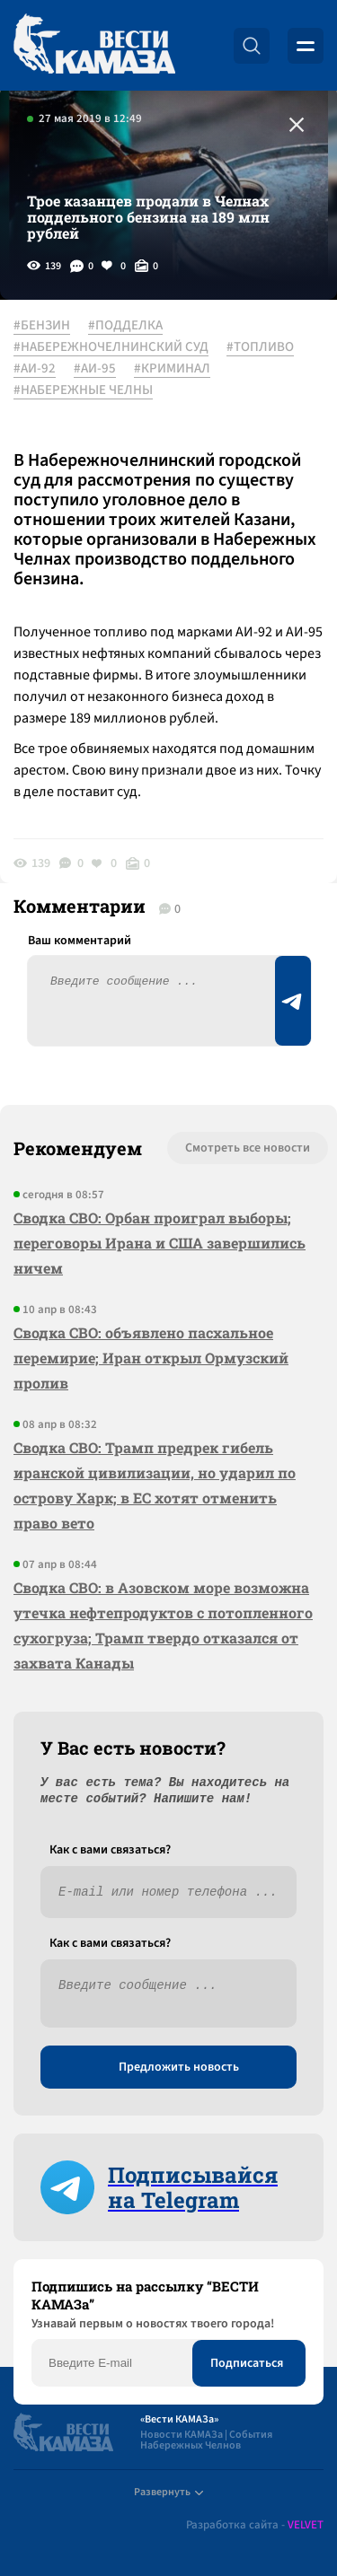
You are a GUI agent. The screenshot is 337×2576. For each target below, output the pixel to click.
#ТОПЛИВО (260, 347)
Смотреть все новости (247, 1148)
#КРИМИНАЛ (172, 369)
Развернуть (168, 2492)
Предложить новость (179, 2067)
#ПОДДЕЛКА (125, 326)
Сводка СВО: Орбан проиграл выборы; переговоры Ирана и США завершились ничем (159, 1242)
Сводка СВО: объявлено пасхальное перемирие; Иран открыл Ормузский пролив (150, 1357)
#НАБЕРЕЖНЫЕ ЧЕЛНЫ (83, 390)
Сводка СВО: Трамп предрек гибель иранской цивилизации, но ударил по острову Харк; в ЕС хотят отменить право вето (154, 1485)
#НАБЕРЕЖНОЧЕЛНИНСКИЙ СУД (110, 347)
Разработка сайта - (255, 2525)
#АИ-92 (34, 369)
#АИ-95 (95, 369)
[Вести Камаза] (94, 45)
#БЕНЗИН (41, 326)
